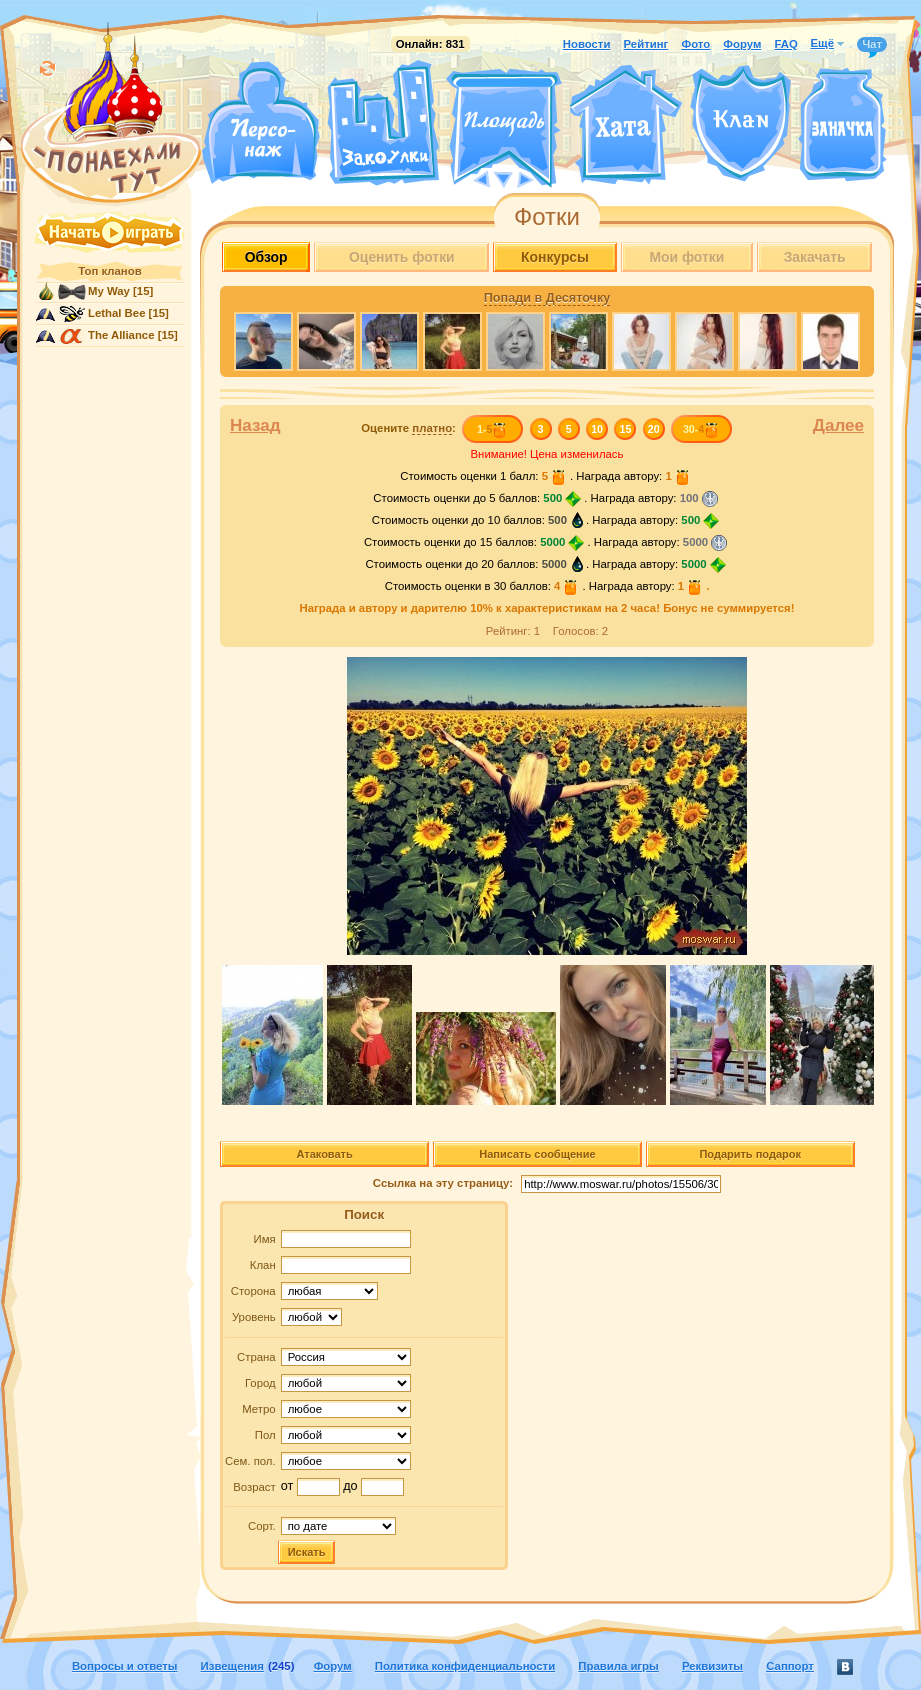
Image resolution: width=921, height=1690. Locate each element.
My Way (109, 291)
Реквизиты (712, 1666)
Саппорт (790, 1666)
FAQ (785, 44)
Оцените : (408, 428)
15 (626, 429)
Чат (872, 45)
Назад (255, 425)
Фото (695, 44)
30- (701, 429)
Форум (742, 44)
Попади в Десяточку (547, 298)
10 (597, 429)
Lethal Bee (116, 313)
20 (654, 429)
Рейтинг (646, 44)
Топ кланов (109, 271)
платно (432, 428)
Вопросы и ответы (125, 1666)
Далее (838, 425)
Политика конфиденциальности (465, 1666)
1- (492, 429)
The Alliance (121, 335)
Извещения (232, 1666)
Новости (587, 44)
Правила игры (618, 1666)
